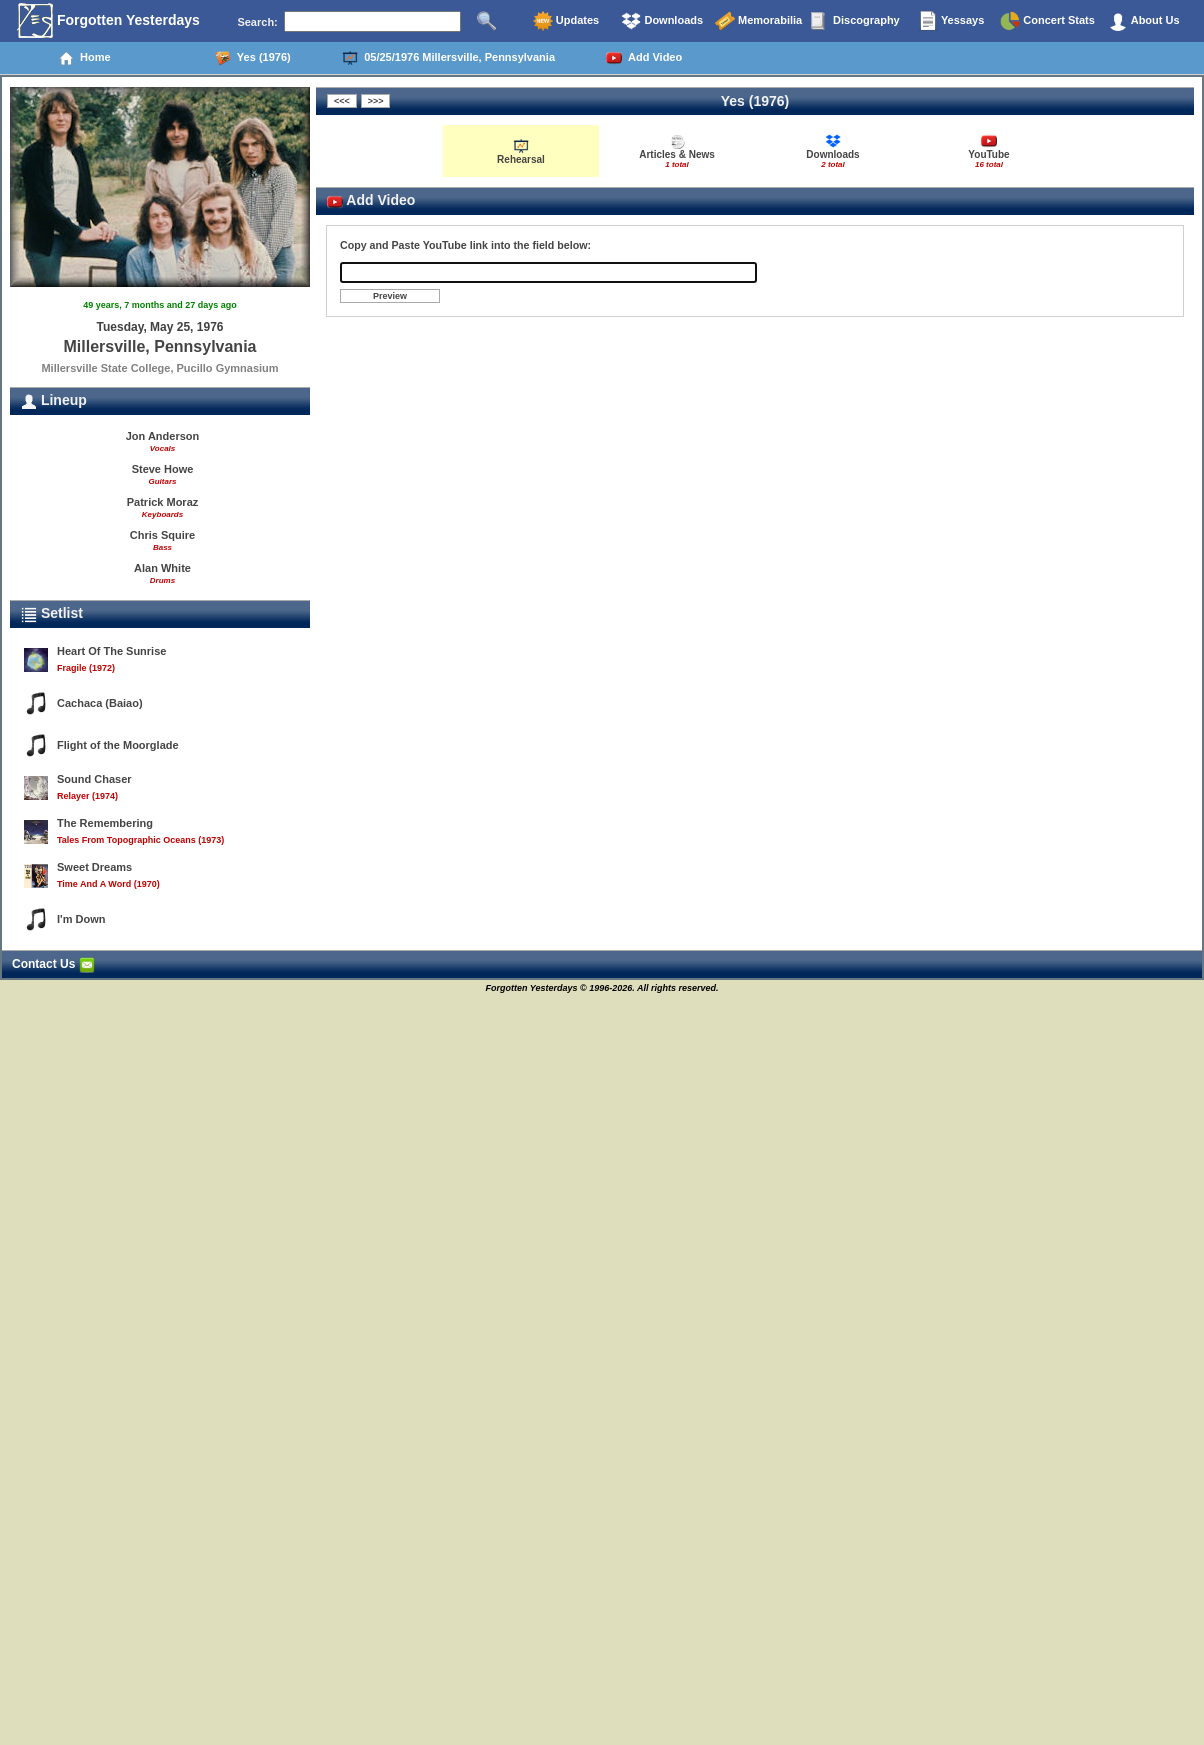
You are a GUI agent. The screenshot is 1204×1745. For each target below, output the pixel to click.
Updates (566, 21)
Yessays (951, 21)
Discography (855, 21)
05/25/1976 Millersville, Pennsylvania (448, 58)
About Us (1144, 21)
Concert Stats (1047, 21)
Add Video (644, 58)
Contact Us (53, 964)
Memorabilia (758, 21)
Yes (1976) (253, 58)
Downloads (662, 21)
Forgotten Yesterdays (108, 21)
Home (84, 58)
